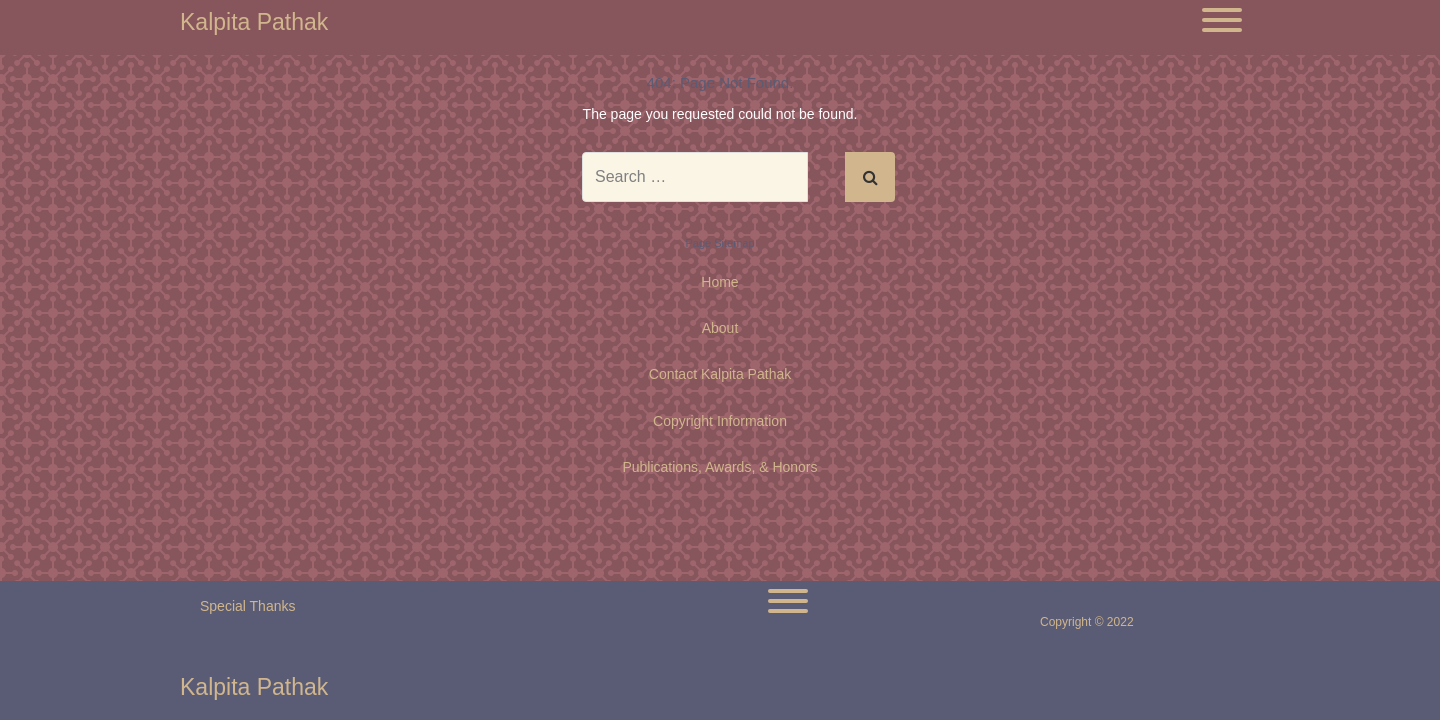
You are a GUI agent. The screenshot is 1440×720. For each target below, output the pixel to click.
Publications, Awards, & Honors (719, 467)
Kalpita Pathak (254, 22)
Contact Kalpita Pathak (720, 374)
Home (719, 282)
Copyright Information (720, 421)
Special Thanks (247, 606)
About (720, 328)
